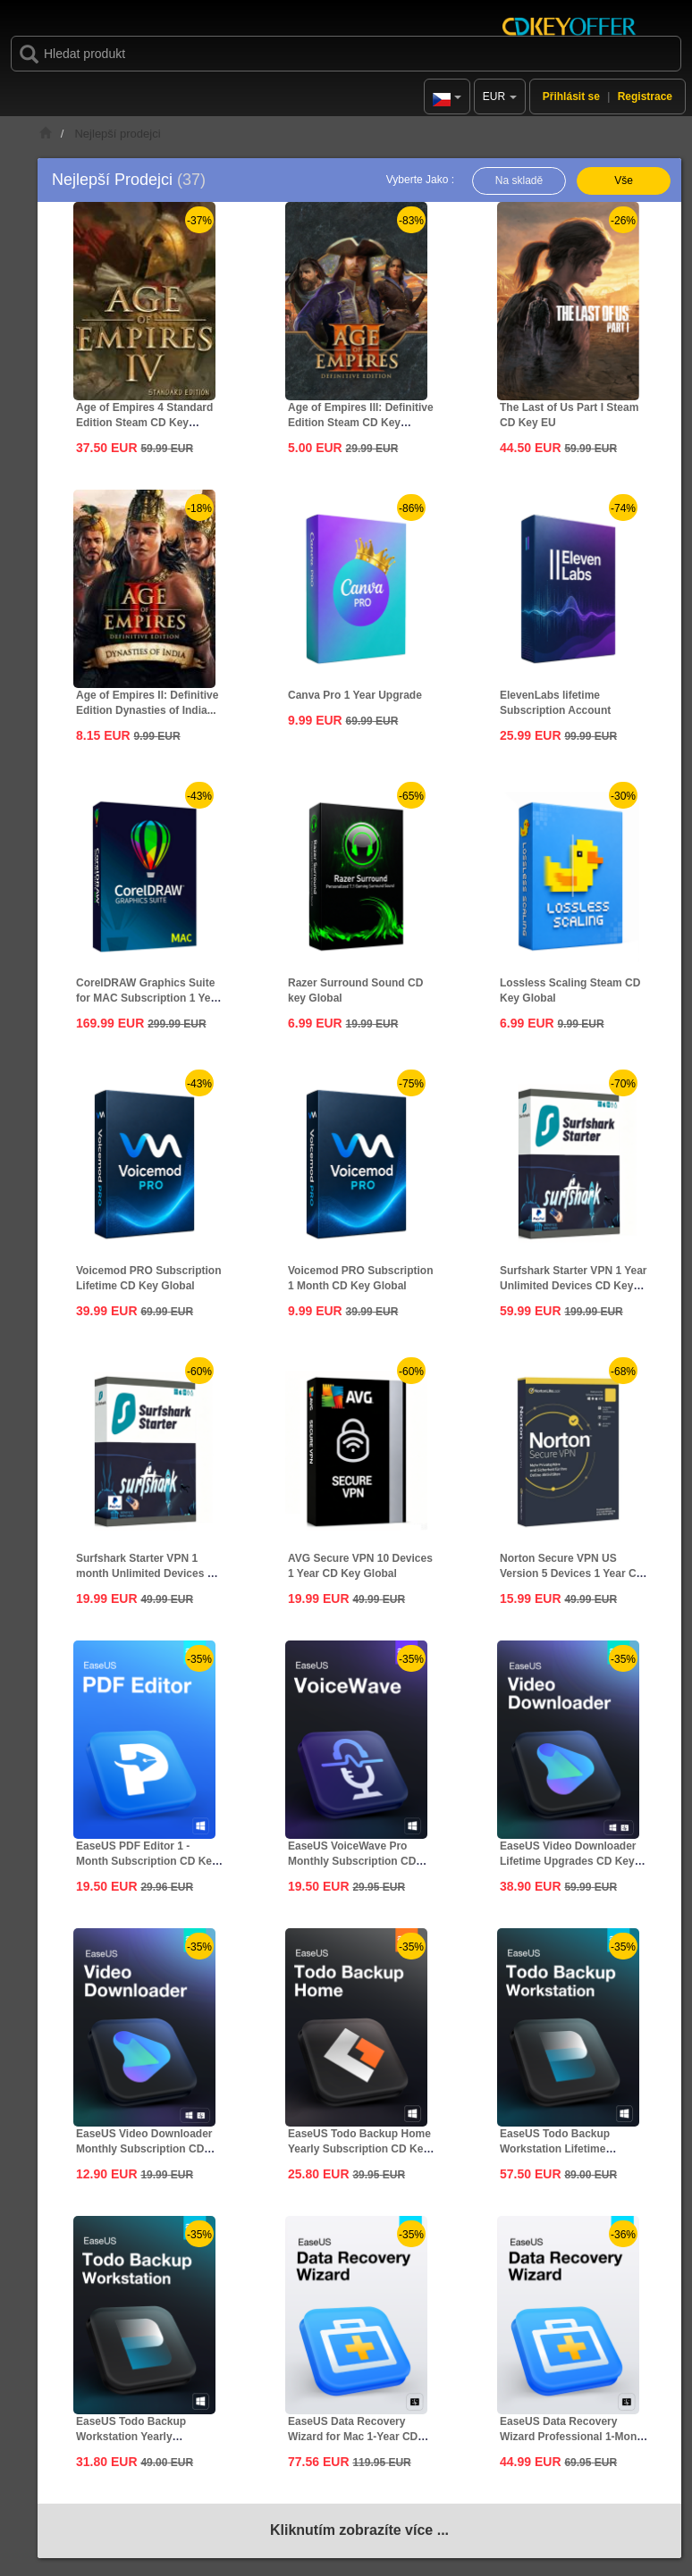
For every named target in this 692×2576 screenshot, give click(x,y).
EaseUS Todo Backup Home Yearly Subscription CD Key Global (359, 2148)
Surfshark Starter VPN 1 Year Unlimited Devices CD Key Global (573, 1285)
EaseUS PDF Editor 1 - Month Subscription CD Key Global (147, 1861)
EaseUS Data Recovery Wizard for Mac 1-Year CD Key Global (353, 2436)
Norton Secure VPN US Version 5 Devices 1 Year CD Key (572, 1573)
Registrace (645, 96)
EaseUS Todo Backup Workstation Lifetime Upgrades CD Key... (555, 2148)
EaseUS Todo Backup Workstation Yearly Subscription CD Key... (133, 2436)
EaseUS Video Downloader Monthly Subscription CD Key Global (144, 2148)
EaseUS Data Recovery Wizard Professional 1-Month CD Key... (573, 2436)
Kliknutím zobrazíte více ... (359, 2530)
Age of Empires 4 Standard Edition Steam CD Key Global (144, 422)
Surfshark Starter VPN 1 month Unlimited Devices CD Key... (149, 1573)
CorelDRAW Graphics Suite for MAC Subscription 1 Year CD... (148, 998)
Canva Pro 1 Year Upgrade (355, 695)
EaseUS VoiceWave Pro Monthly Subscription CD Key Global (352, 1861)
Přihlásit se (571, 96)
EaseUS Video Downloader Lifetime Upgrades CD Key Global (568, 1861)
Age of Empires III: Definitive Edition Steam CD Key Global (361, 422)
